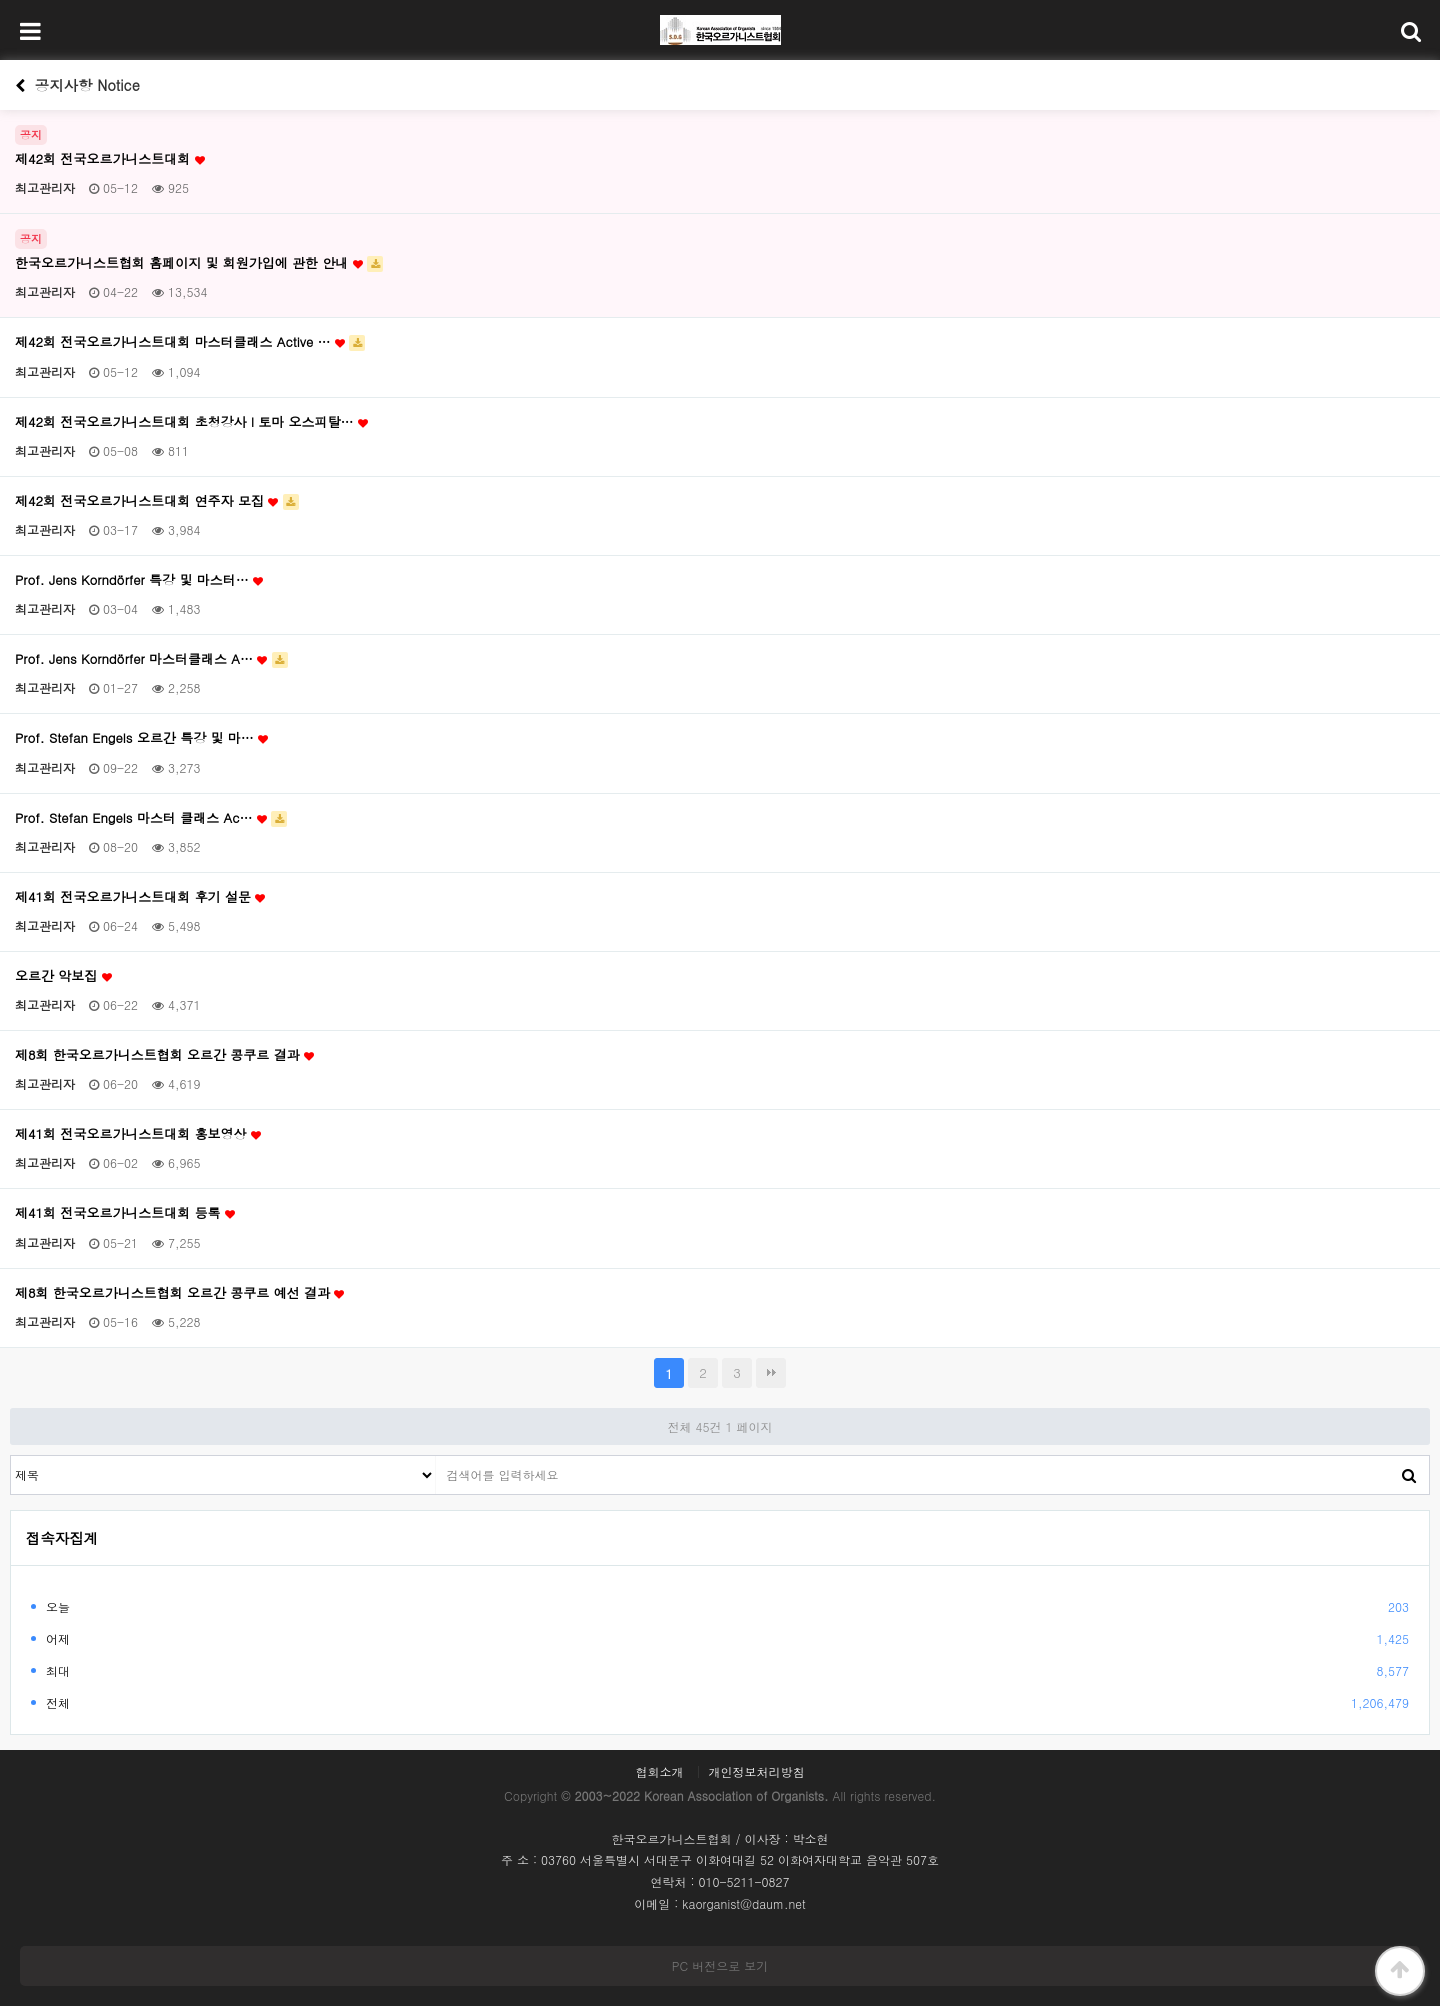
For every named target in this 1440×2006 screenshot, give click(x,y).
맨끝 (771, 1373)
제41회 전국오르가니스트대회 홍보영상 (138, 1134)
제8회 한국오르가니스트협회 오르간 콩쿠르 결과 (164, 1055)
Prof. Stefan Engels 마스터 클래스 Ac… (151, 818)
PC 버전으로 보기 (720, 1965)
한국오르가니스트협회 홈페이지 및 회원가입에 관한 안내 (199, 263)
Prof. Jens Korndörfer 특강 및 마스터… (139, 580)
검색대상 (11, 1456)
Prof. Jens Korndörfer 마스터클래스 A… (151, 659)
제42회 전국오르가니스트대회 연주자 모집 (157, 501)
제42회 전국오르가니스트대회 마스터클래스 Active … (190, 342)
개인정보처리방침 (757, 1772)
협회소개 (659, 1772)
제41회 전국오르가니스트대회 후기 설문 (140, 897)
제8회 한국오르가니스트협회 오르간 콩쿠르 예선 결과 (179, 1293)
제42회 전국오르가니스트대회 (110, 159)
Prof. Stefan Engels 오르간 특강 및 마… (141, 738)
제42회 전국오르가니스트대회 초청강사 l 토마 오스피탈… (191, 422)
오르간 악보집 (63, 976)
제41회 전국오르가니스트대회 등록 (125, 1213)
